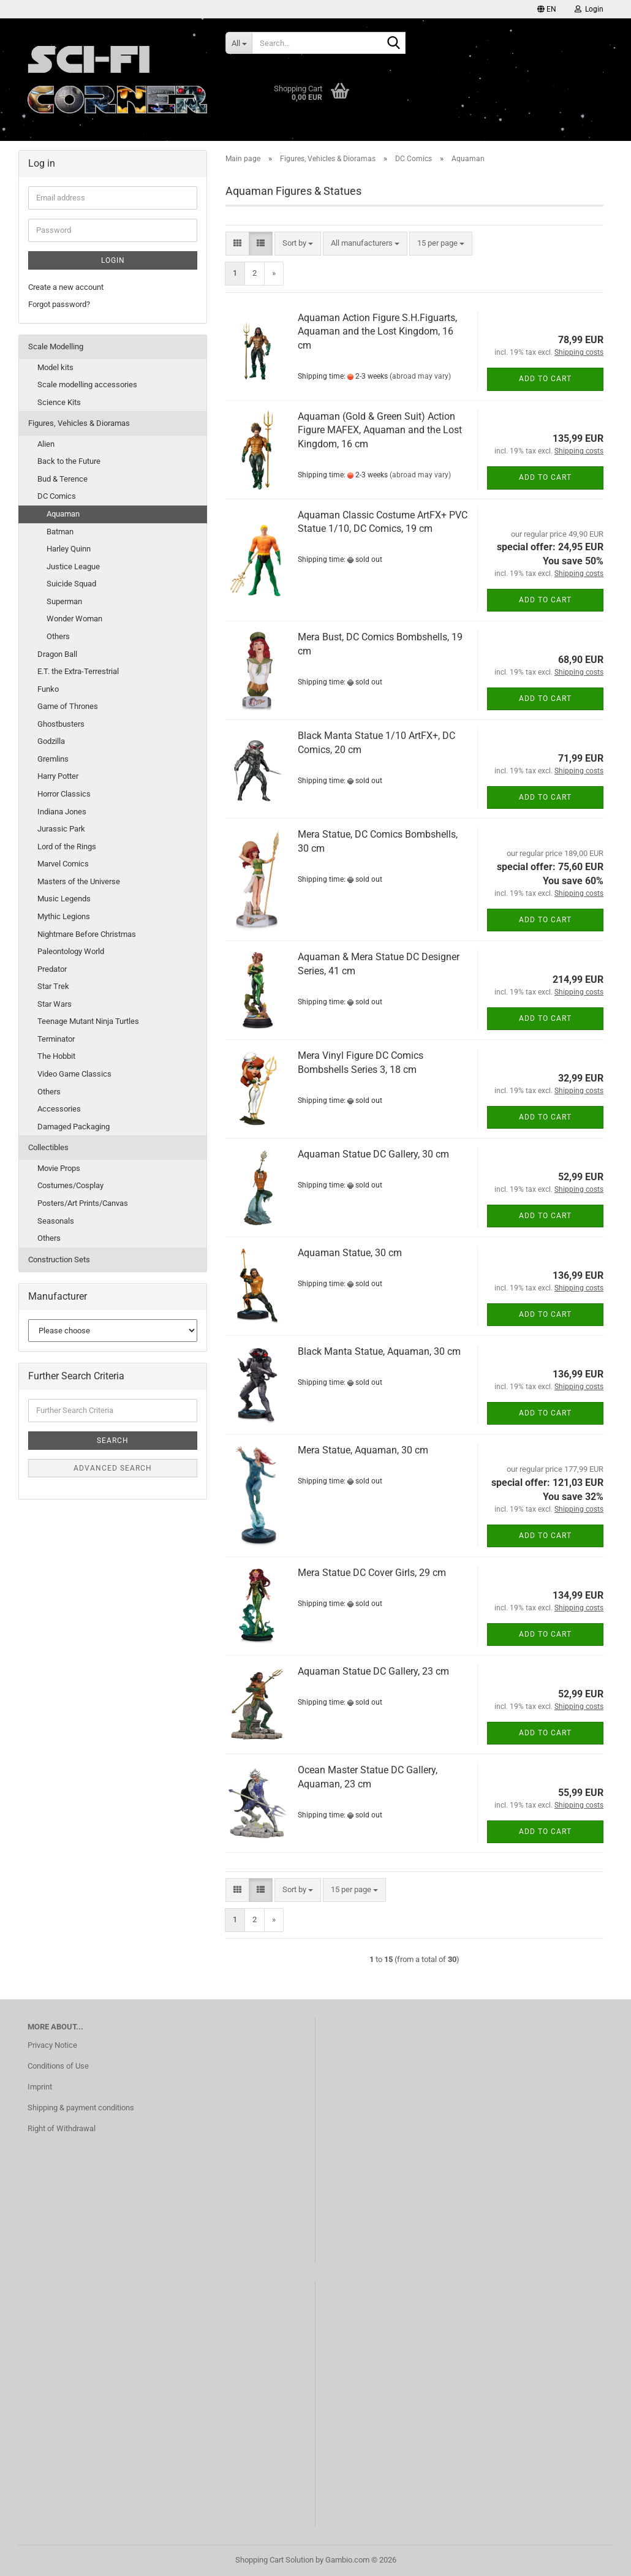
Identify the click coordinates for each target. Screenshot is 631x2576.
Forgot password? (59, 304)
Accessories (59, 1108)
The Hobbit (56, 1056)
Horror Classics (64, 793)
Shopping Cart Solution (274, 2559)
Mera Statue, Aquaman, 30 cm (363, 1450)
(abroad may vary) (420, 376)
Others (58, 636)
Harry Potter (57, 776)
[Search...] (238, 43)
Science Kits (59, 402)
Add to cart (545, 378)
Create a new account (66, 287)
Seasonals (55, 1220)
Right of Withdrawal (62, 2128)
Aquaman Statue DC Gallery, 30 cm (373, 1154)
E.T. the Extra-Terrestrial (78, 671)
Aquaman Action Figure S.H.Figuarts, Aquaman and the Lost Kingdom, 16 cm (377, 332)
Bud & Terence (62, 478)
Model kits (55, 367)
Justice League (73, 566)
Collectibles (48, 1147)
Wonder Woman (74, 618)
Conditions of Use (58, 2065)
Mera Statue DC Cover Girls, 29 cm (372, 1572)
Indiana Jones (61, 811)
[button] (546, 9)
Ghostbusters (61, 724)
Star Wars (54, 1004)
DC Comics (56, 496)
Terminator (56, 1039)
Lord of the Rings (66, 846)
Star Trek (53, 986)
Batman (60, 531)
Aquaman (63, 513)
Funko (48, 689)
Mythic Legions (63, 916)
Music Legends (64, 898)
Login (113, 260)
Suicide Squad (71, 583)
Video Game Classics (74, 1073)
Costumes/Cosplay (70, 1185)
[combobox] (297, 244)
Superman (64, 601)
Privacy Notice (52, 2045)
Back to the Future (68, 461)
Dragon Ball (57, 654)
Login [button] (589, 9)
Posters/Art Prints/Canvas (82, 1203)
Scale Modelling (55, 346)
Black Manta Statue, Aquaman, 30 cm (379, 1351)
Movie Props (58, 1168)
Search (113, 1440)
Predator (52, 969)
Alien (46, 444)
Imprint (40, 2086)
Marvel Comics (63, 863)
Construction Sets (59, 1259)
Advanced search (113, 1468)
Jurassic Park (61, 828)
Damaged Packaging (73, 1126)
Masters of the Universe (78, 881)
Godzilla (51, 741)
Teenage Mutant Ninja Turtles (88, 1021)
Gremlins (53, 758)
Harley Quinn (69, 548)
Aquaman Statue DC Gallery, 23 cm (373, 1671)
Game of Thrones (67, 706)
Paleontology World (70, 951)
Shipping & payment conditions (81, 2107)
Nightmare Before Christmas (86, 934)
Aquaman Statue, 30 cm (350, 1253)
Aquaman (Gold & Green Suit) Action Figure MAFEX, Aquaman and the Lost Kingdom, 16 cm (380, 430)
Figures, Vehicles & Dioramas (79, 423)
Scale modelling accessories (87, 384)
